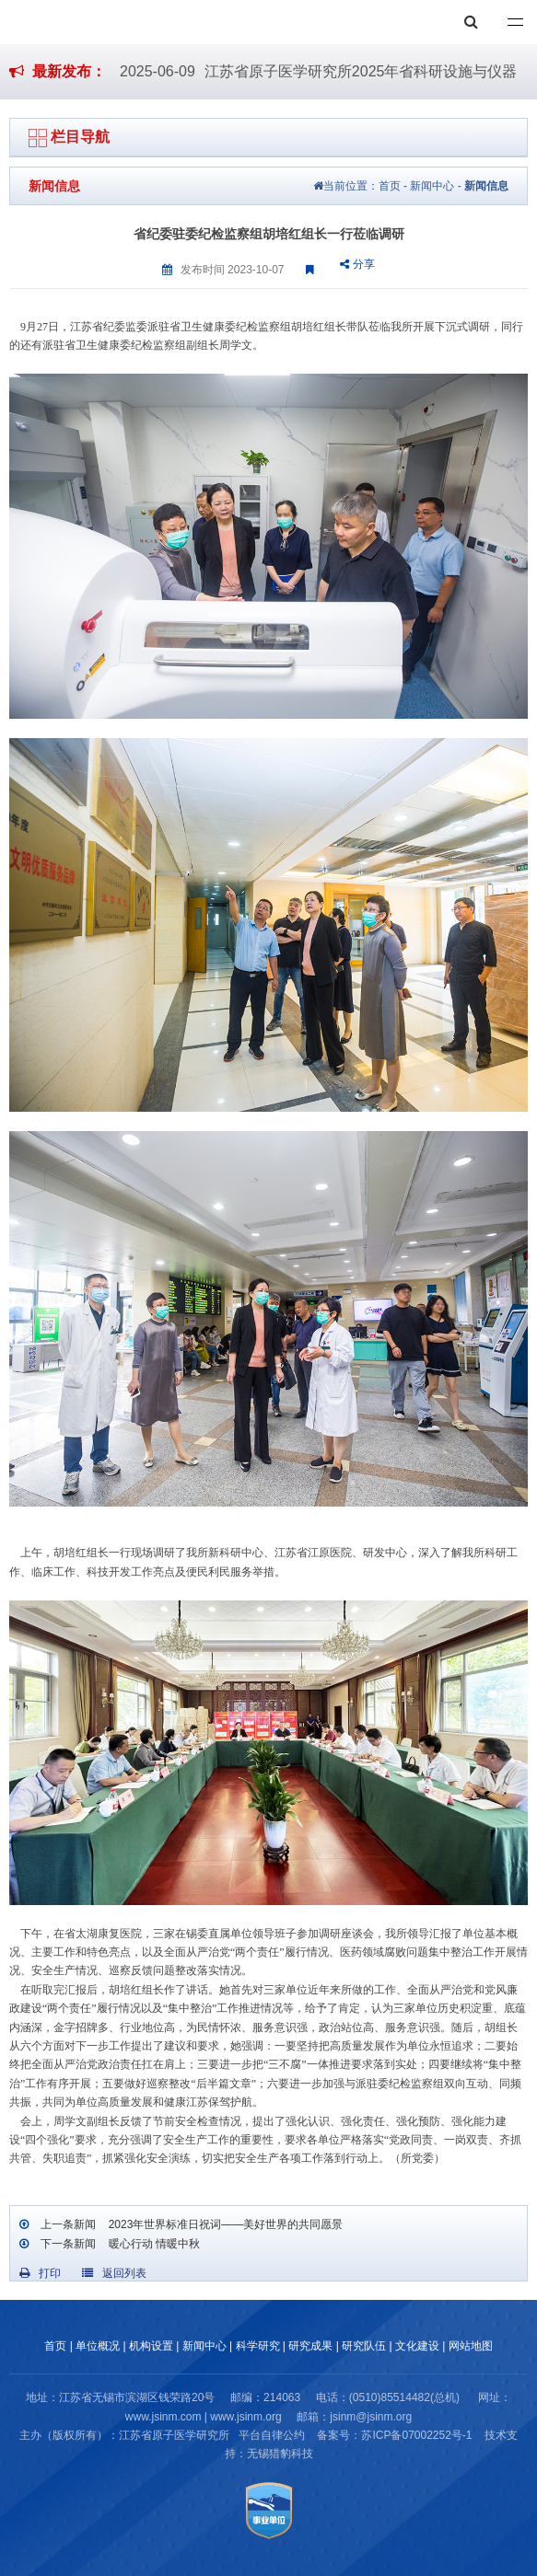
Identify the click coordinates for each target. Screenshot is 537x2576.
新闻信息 (486, 185)
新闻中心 (432, 185)
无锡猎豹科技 (280, 2453)
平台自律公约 (272, 2435)
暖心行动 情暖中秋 (152, 2243)
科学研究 (258, 2345)
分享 (357, 264)
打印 (40, 2273)
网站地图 (471, 2345)
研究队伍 (364, 2345)
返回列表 (114, 2273)
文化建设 (417, 2345)
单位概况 (98, 2345)
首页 (390, 185)
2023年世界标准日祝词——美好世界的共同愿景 (224, 2224)
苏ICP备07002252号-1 (416, 2435)
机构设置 (151, 2345)
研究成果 (310, 2345)
